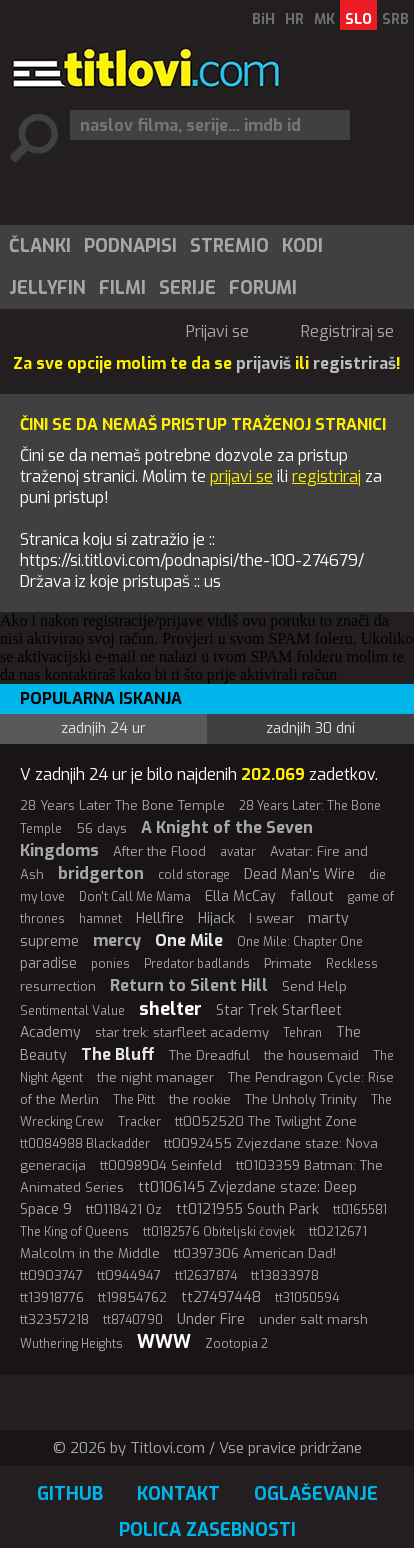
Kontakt (178, 1494)
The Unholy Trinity (301, 1099)
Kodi (302, 246)
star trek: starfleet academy (182, 1032)
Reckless (352, 964)
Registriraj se (347, 331)
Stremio (229, 246)
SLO (358, 19)
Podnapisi (130, 246)
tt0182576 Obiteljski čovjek (219, 1232)
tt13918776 (52, 1297)
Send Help (314, 986)
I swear (271, 918)
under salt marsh (313, 1319)
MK (324, 19)
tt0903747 (51, 1275)
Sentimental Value (72, 1011)
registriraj (326, 476)
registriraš (354, 363)
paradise (48, 963)
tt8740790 (133, 1320)
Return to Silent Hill (189, 985)
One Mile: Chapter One (300, 942)
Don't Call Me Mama (135, 897)
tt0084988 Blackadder (85, 1144)
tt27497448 (221, 1297)
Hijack (216, 918)
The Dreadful (209, 1055)
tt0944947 (129, 1275)
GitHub (70, 1494)
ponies (110, 964)
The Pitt (134, 1100)
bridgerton (101, 873)
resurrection (58, 986)
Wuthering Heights (71, 1344)
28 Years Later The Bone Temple (122, 805)
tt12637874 (206, 1276)
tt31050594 (307, 1298)
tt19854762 (132, 1297)
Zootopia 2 (236, 1344)
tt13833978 (285, 1275)
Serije (187, 288)
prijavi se (241, 476)
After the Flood (159, 851)
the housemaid (311, 1055)
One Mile (189, 940)
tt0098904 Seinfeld (161, 1165)
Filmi (122, 288)
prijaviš (263, 363)
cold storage (194, 875)
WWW (164, 1342)
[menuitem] (39, 246)
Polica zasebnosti (207, 1530)
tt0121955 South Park (247, 1209)
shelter (170, 1009)
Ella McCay (240, 896)
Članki (40, 246)
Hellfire (160, 918)
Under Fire (211, 1319)
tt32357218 (54, 1319)
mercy (117, 940)
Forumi (263, 288)
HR (294, 19)
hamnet (100, 919)
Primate (288, 963)
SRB (395, 19)
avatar (238, 852)
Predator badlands (197, 964)
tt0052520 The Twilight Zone (266, 1121)
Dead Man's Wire (299, 874)
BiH (263, 19)
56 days (101, 828)
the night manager (155, 1077)
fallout (312, 896)
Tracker (139, 1122)
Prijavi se (217, 331)
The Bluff (118, 1054)
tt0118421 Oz (124, 1209)
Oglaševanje (316, 1494)
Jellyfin (47, 288)
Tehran (302, 1033)
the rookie (200, 1099)
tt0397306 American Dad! (255, 1253)
